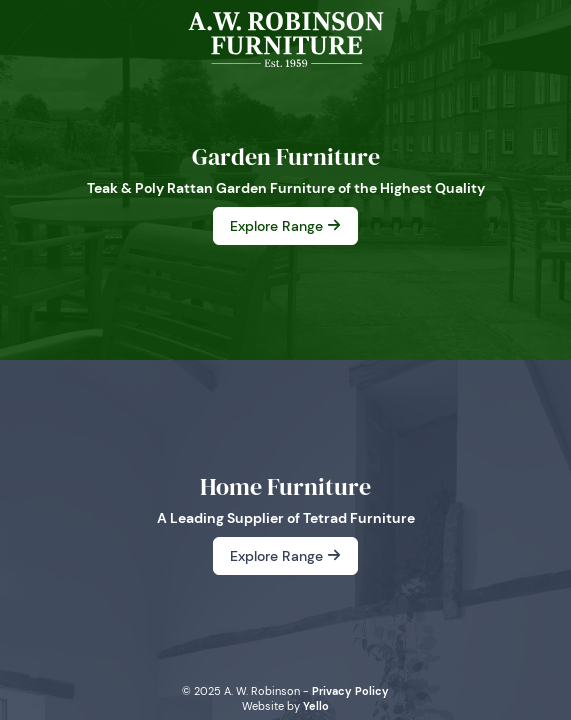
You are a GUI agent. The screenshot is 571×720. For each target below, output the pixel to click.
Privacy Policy (350, 691)
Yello (316, 706)
